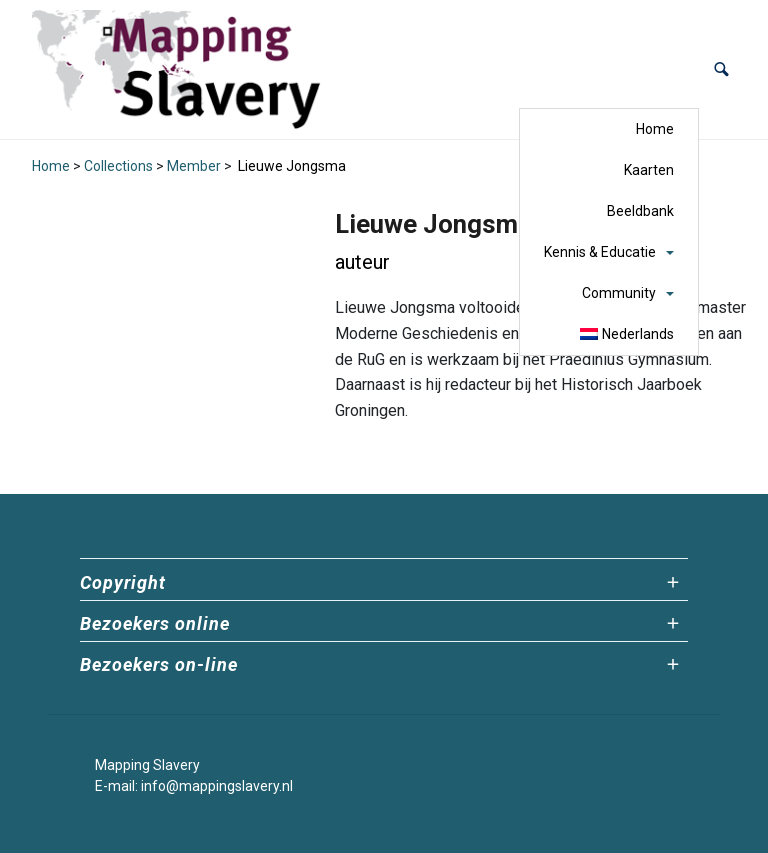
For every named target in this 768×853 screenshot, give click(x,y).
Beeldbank (640, 211)
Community (619, 293)
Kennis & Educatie (600, 252)
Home (655, 129)
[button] (721, 69)
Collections (118, 166)
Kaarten (649, 170)
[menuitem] (627, 334)
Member (194, 166)
